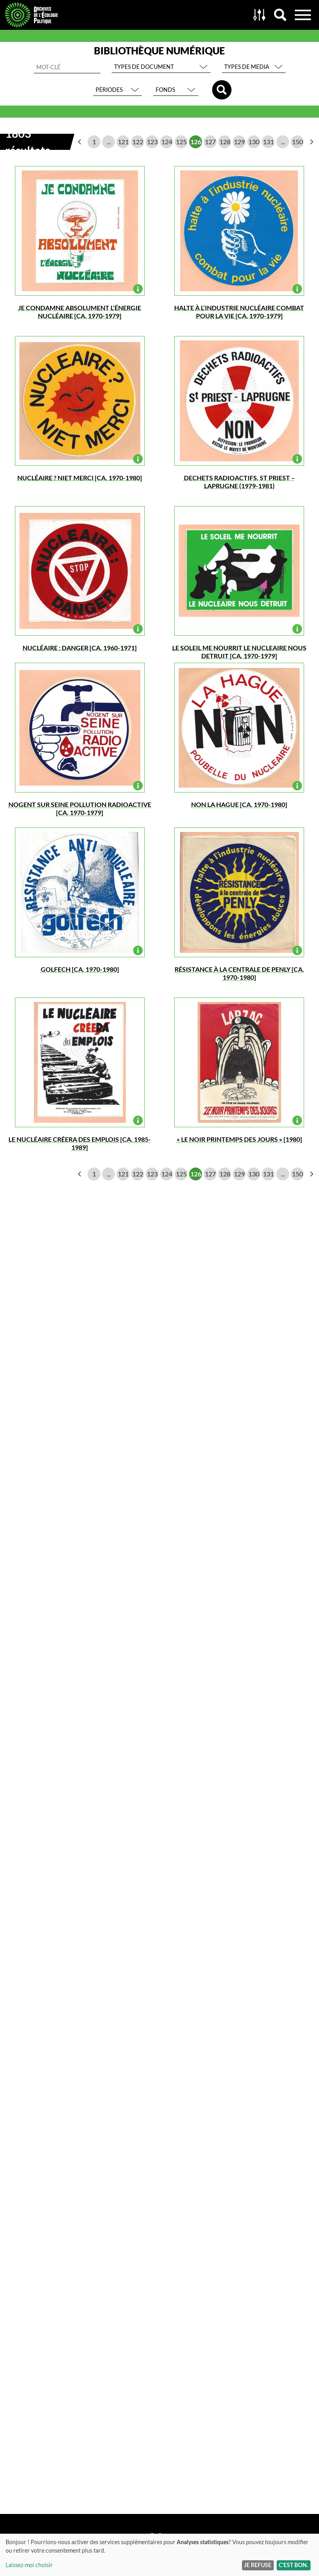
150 (297, 141)
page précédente (79, 141)
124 (166, 141)
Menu (303, 15)
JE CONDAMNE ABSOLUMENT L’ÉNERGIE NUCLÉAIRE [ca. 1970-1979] (79, 311)
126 (195, 141)
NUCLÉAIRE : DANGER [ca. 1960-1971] (80, 647)
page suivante (311, 141)
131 (268, 141)
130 (253, 141)
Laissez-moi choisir (29, 2564)
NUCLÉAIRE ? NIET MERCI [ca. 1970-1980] (79, 477)
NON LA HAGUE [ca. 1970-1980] (239, 804)
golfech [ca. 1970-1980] (80, 969)
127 (210, 141)
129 (239, 141)
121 (123, 141)
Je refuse (257, 2564)
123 (152, 141)
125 (181, 141)
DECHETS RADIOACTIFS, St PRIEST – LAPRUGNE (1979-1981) (239, 481)
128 (224, 141)
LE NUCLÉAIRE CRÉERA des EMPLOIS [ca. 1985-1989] (79, 1143)
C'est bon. (293, 2564)
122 (137, 141)
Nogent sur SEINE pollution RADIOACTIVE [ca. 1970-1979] (79, 808)
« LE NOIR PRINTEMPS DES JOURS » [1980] (239, 1139)
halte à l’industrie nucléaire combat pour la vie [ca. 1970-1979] (239, 311)
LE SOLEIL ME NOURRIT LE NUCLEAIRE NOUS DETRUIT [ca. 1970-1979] (239, 652)
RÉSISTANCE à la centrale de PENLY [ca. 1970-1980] (239, 973)
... (109, 141)
